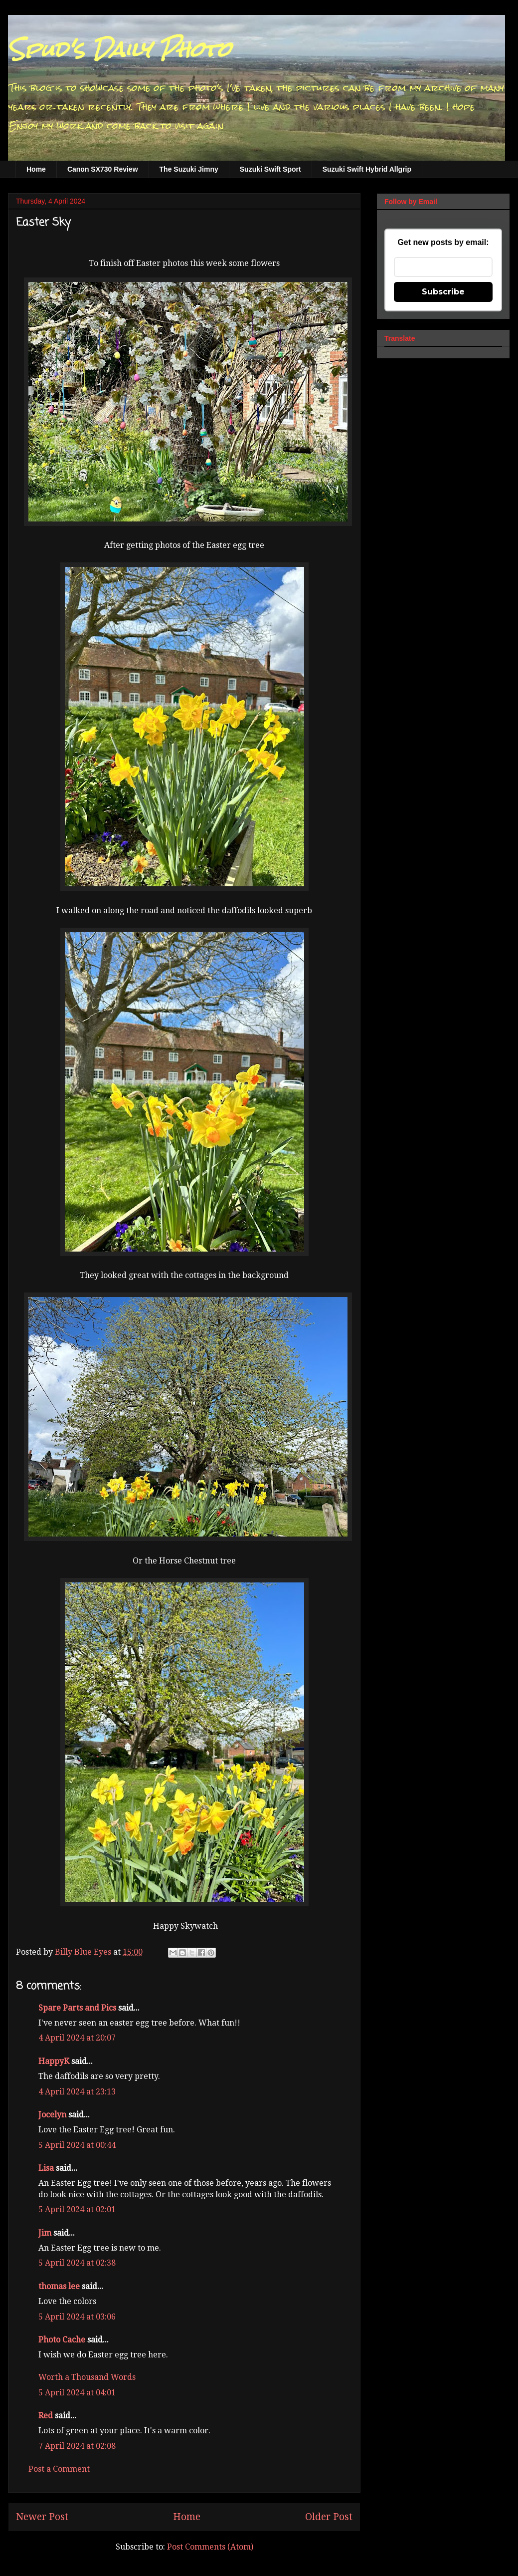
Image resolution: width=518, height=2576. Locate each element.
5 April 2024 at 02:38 (77, 2263)
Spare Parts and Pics (77, 2008)
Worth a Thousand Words (87, 2377)
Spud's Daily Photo (119, 49)
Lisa (46, 2168)
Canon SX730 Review (102, 169)
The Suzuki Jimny (189, 169)
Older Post (328, 2517)
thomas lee (59, 2286)
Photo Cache (61, 2339)
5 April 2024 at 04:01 (77, 2392)
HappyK (53, 2061)
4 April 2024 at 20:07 (77, 2038)
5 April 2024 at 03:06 (77, 2316)
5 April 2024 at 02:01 (77, 2209)
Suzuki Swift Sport (270, 169)
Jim (44, 2233)
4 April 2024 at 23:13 (77, 2091)
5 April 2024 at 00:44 (77, 2145)
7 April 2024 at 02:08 (77, 2446)
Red (45, 2415)
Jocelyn (52, 2114)
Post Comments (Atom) (210, 2547)
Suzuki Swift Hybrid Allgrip (367, 169)
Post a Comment (59, 2469)
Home (36, 169)
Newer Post (42, 2517)
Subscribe (443, 291)
